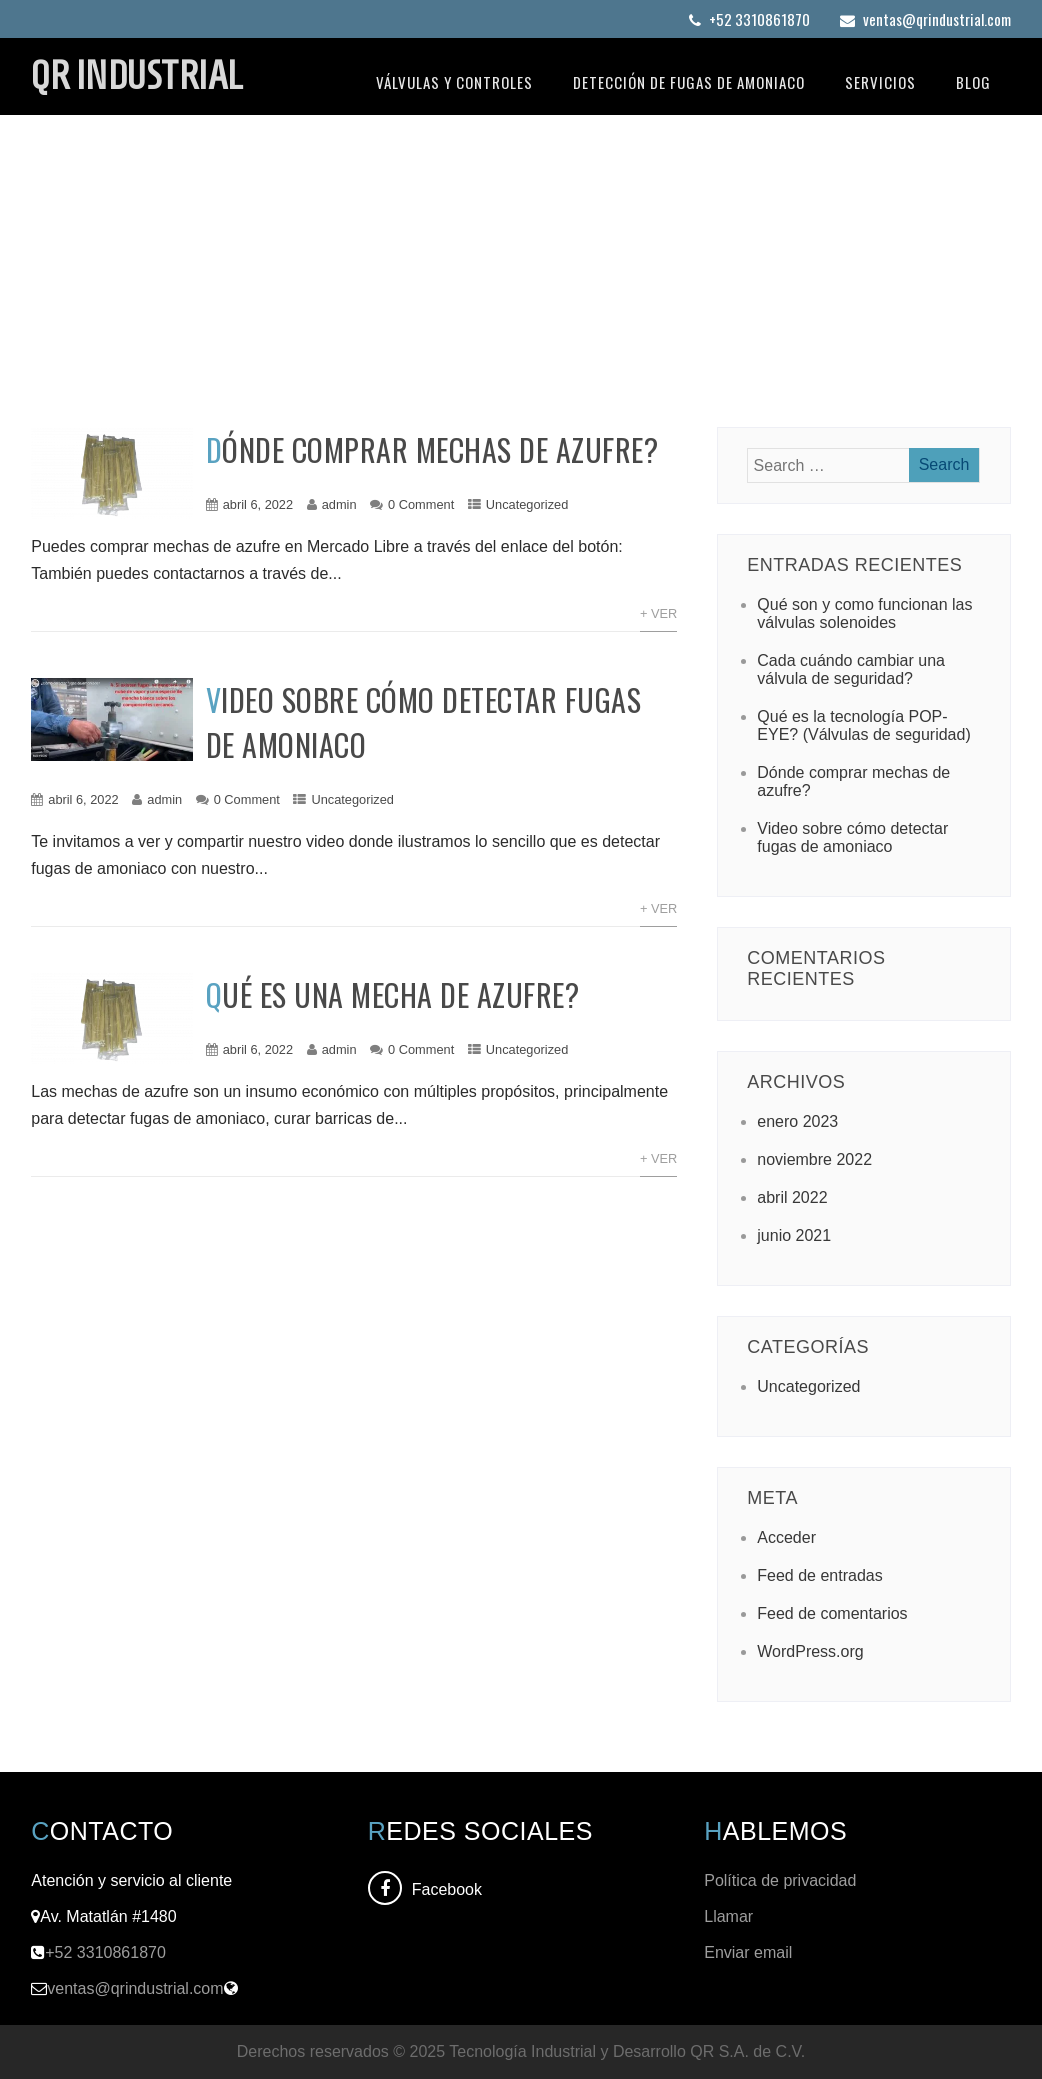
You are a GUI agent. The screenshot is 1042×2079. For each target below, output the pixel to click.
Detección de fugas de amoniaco (689, 82)
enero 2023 (797, 1121)
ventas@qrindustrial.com (925, 19)
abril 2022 (792, 1197)
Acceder (786, 1537)
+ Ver (658, 613)
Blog (973, 82)
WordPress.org (810, 1651)
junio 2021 (794, 1235)
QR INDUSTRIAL (137, 75)
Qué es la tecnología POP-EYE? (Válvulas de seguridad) (863, 725)
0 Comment (421, 504)
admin (339, 504)
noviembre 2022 (814, 1159)
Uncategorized (527, 504)
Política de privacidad (782, 1880)
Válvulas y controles (454, 82)
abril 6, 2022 (258, 504)
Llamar (728, 1916)
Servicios (880, 82)
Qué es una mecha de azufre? (393, 994)
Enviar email (748, 1952)
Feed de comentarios (832, 1613)
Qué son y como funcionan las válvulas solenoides (864, 613)
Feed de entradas (819, 1575)
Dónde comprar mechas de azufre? (432, 449)
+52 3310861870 (749, 19)
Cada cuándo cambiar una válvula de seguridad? (851, 669)
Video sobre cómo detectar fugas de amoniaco (852, 837)
